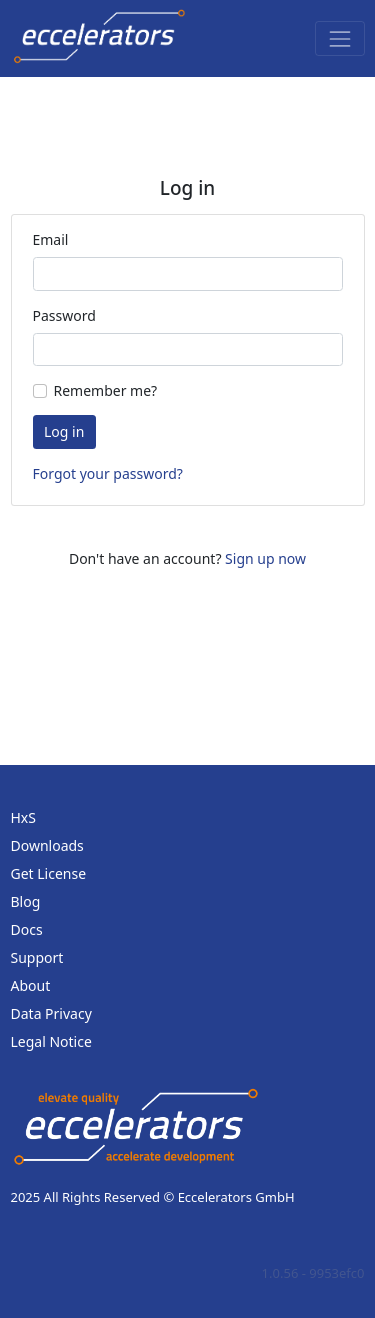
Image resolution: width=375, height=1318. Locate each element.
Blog (26, 901)
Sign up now (265, 558)
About (31, 985)
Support (37, 957)
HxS (23, 817)
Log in (64, 431)
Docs (27, 929)
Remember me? (106, 390)
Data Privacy (51, 1013)
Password (64, 315)
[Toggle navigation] (339, 38)
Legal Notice (51, 1041)
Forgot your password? (108, 473)
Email (51, 239)
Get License (49, 873)
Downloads (47, 845)
